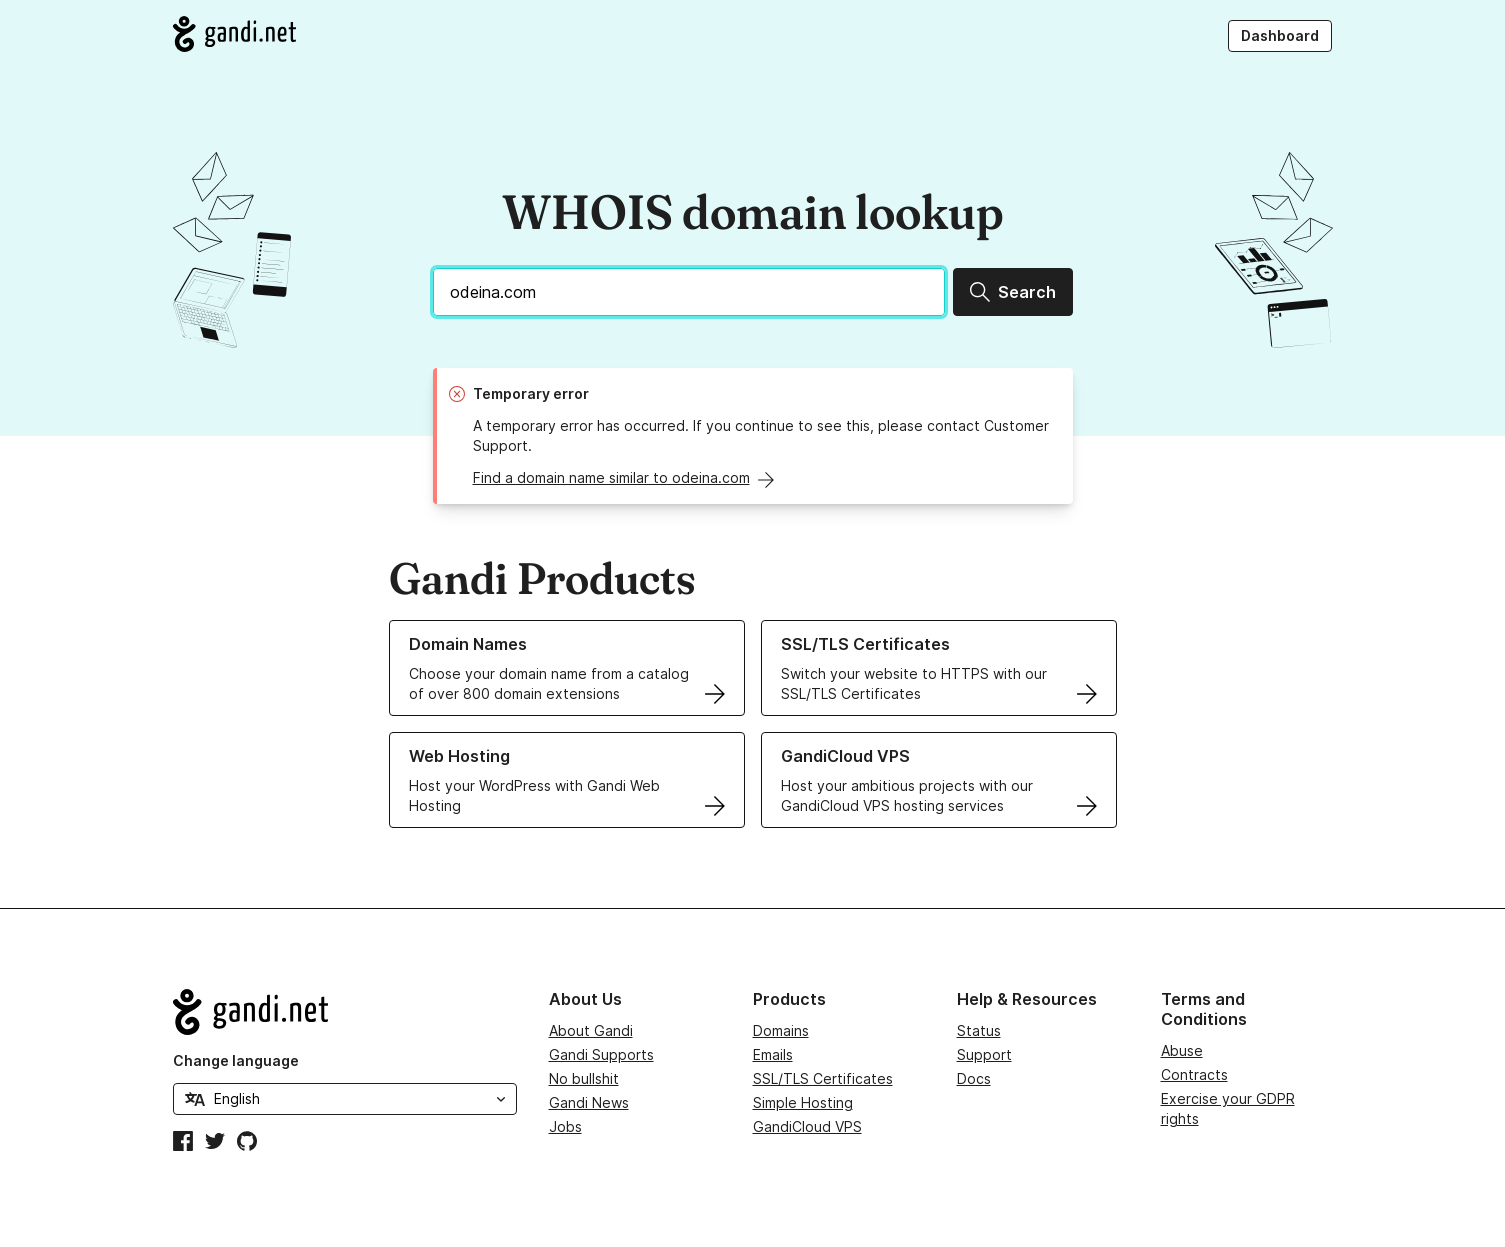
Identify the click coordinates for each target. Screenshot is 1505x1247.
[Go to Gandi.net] (234, 34)
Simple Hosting (803, 1102)
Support (984, 1054)
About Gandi (591, 1030)
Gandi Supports (601, 1054)
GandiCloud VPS (807, 1126)
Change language (236, 1060)
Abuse (1182, 1050)
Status (979, 1030)
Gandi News (589, 1102)
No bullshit (584, 1078)
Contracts (1194, 1074)
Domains (781, 1030)
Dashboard (1280, 35)
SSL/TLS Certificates (823, 1078)
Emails (773, 1054)
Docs (974, 1078)
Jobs (565, 1126)
